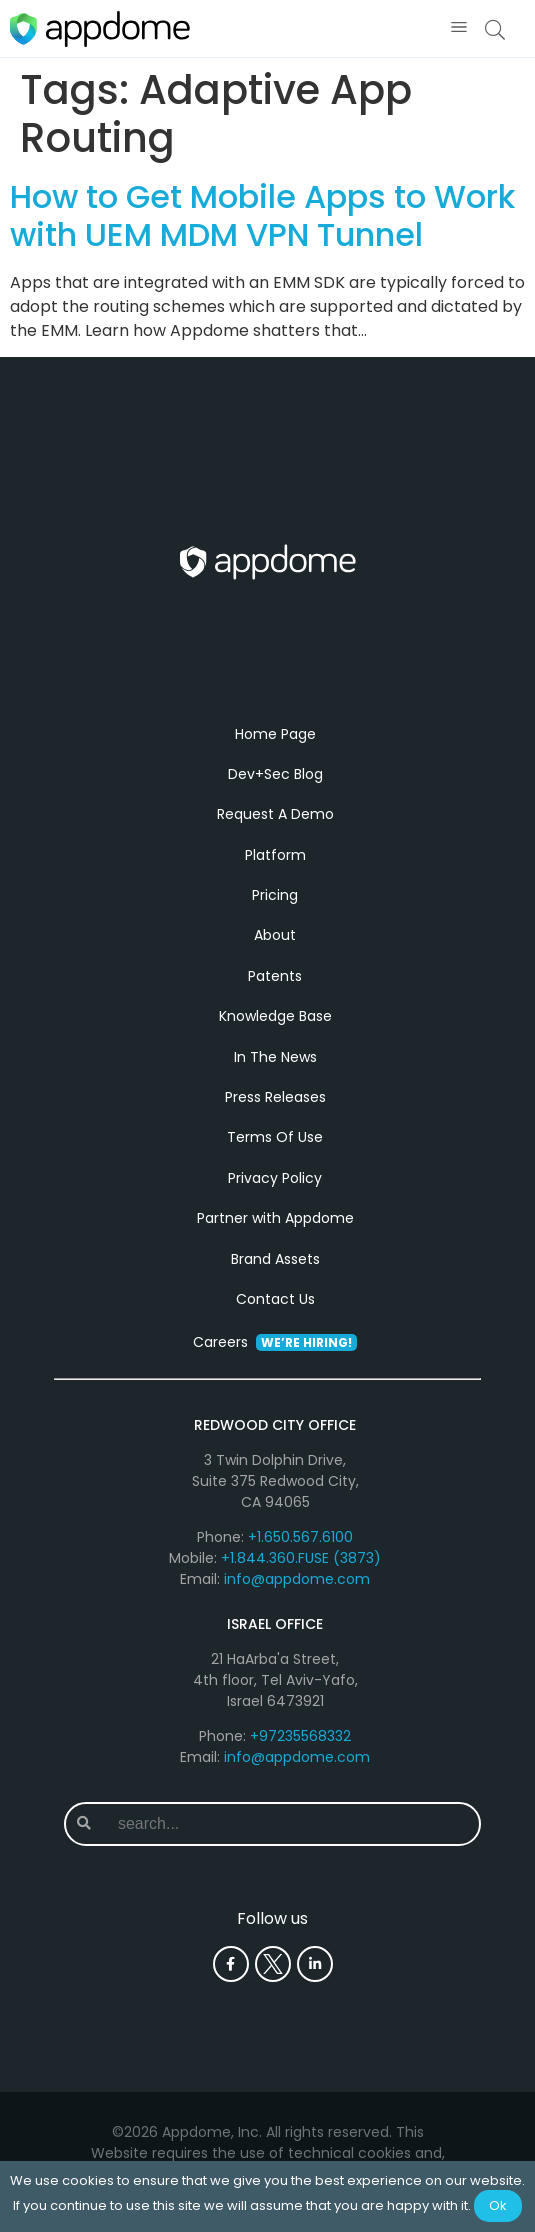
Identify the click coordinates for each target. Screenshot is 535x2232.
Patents (275, 978)
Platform (275, 857)
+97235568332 (300, 1738)
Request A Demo (275, 816)
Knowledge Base (275, 1018)
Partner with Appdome (275, 1220)
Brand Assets (275, 1260)
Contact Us (275, 1301)
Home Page (275, 735)
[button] (458, 28)
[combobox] (290, 1826)
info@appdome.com (297, 1581)
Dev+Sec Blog (275, 776)
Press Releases (275, 1099)
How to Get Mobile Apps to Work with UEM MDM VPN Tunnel (262, 215)
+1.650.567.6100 (300, 1539)
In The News (275, 1058)
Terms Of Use (275, 1139)
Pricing (275, 897)
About (275, 937)
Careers (275, 1344)
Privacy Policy (275, 1180)
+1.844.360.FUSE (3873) (301, 1560)
